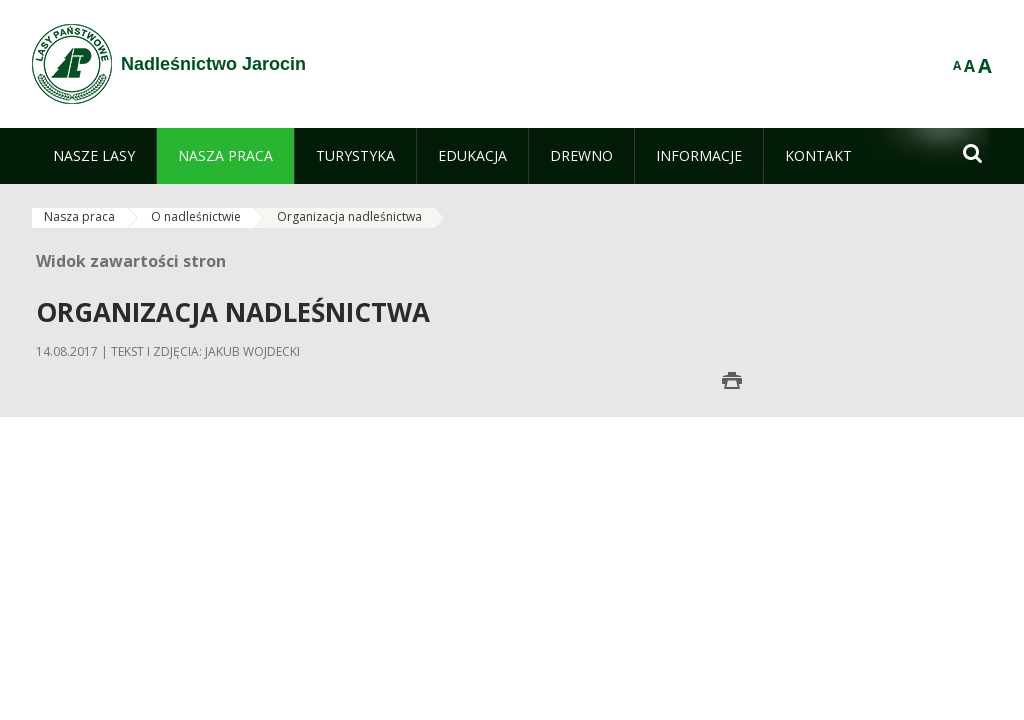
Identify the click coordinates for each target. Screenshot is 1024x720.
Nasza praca (79, 216)
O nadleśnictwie (196, 216)
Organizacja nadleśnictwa (349, 216)
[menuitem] (94, 156)
